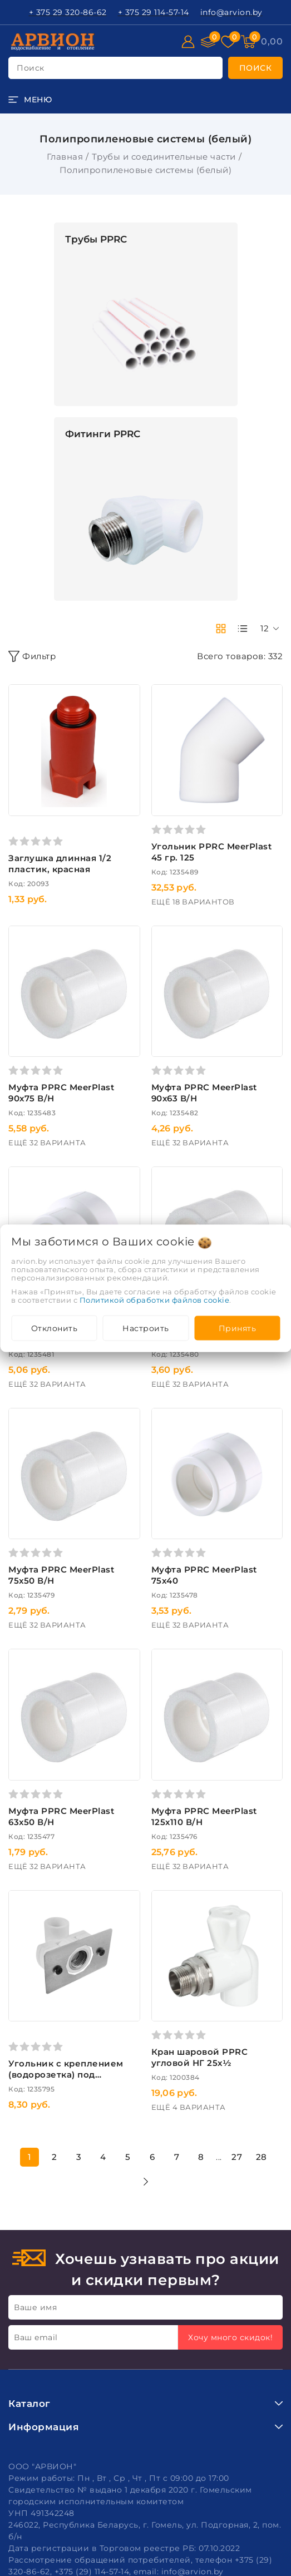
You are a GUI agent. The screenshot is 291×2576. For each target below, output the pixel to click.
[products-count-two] (220, 628)
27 (236, 2157)
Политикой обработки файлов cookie (155, 1299)
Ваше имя (35, 2307)
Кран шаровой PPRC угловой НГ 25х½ (199, 2057)
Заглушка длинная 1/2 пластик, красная (59, 863)
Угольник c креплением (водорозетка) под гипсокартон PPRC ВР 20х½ (66, 2080)
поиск (31, 68)
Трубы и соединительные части (164, 156)
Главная (65, 156)
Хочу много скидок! (230, 2337)
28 (261, 2157)
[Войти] (188, 41)
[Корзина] (272, 41)
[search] (255, 68)
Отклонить (54, 1328)
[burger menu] (30, 99)
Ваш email (36, 2337)
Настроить (145, 1328)
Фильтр (32, 656)
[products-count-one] (242, 628)
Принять (238, 1328)
